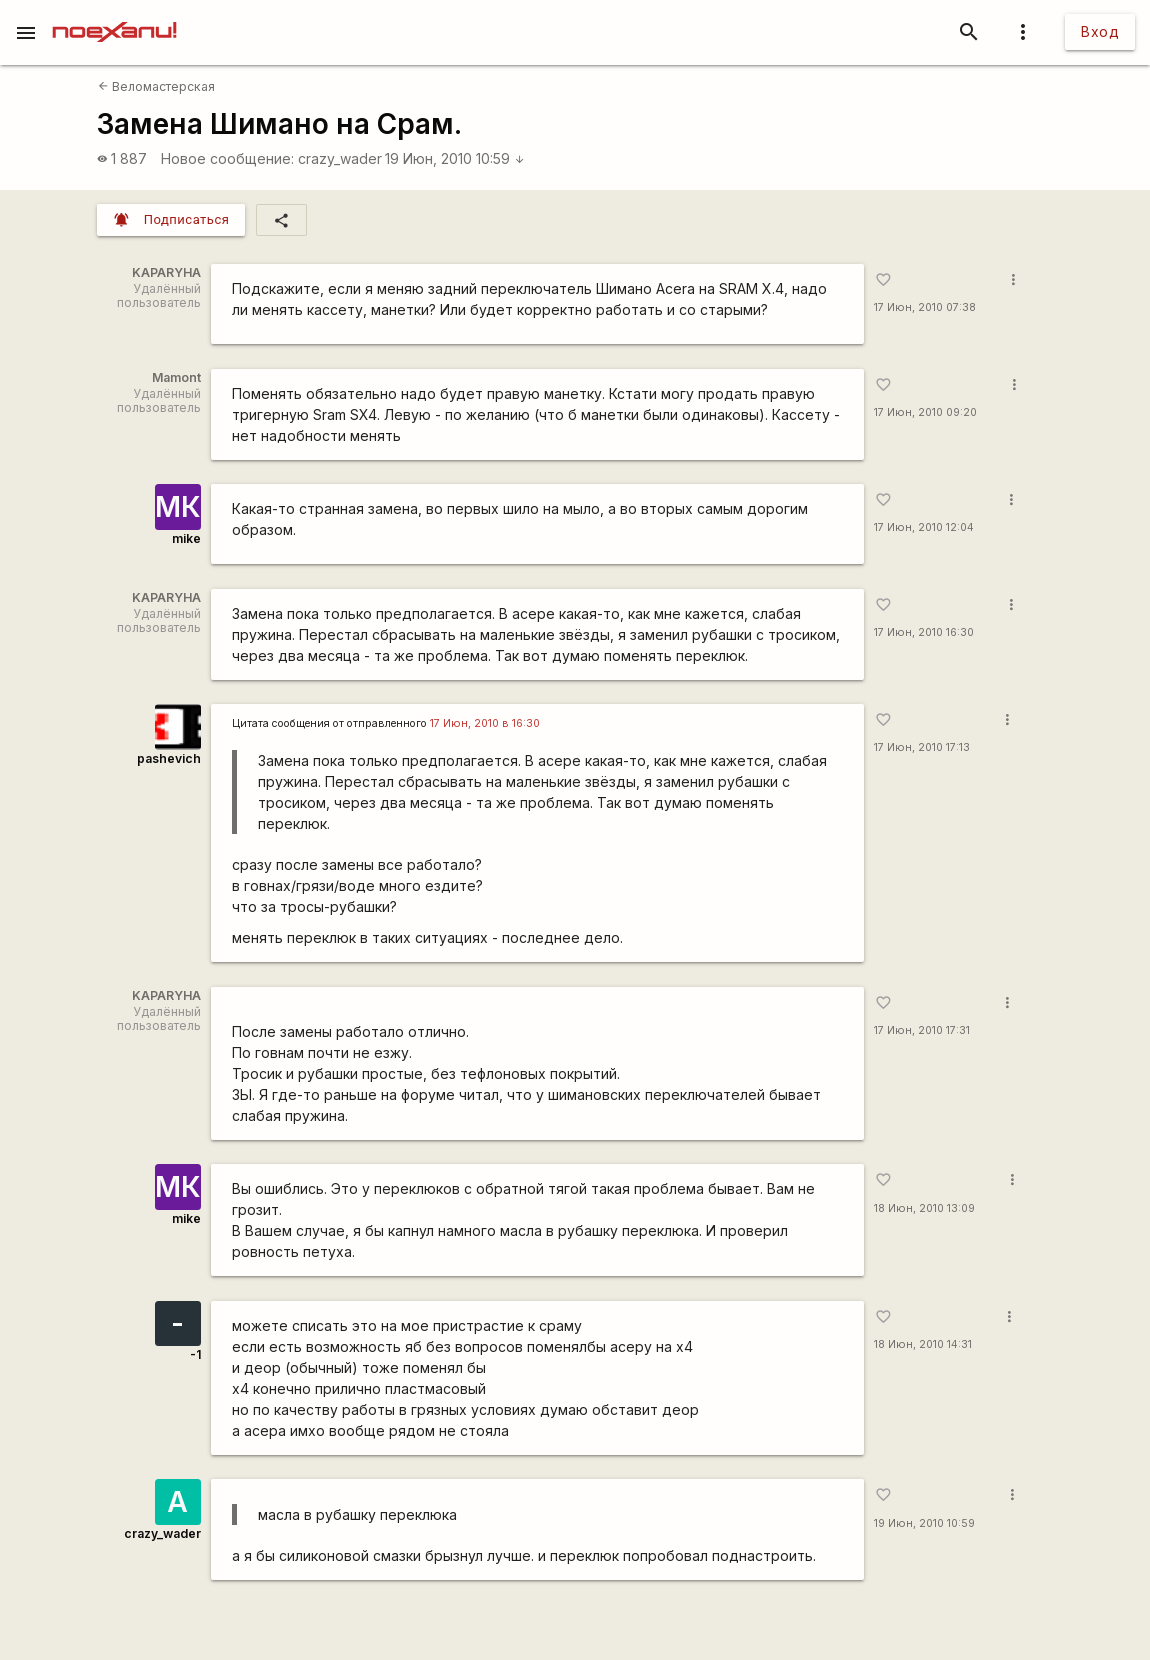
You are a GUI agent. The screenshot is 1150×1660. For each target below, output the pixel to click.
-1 (195, 1354)
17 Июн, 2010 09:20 (925, 412)
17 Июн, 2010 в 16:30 (485, 723)
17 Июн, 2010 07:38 (925, 307)
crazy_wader (340, 158)
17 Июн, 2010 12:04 (924, 527)
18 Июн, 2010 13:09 (924, 1208)
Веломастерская (156, 86)
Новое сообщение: (227, 158)
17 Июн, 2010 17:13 (922, 747)
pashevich (169, 758)
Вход (1100, 31)
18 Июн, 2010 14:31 (923, 1344)
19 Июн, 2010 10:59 (455, 158)
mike (186, 538)
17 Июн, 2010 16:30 (924, 632)
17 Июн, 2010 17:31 (922, 1030)
